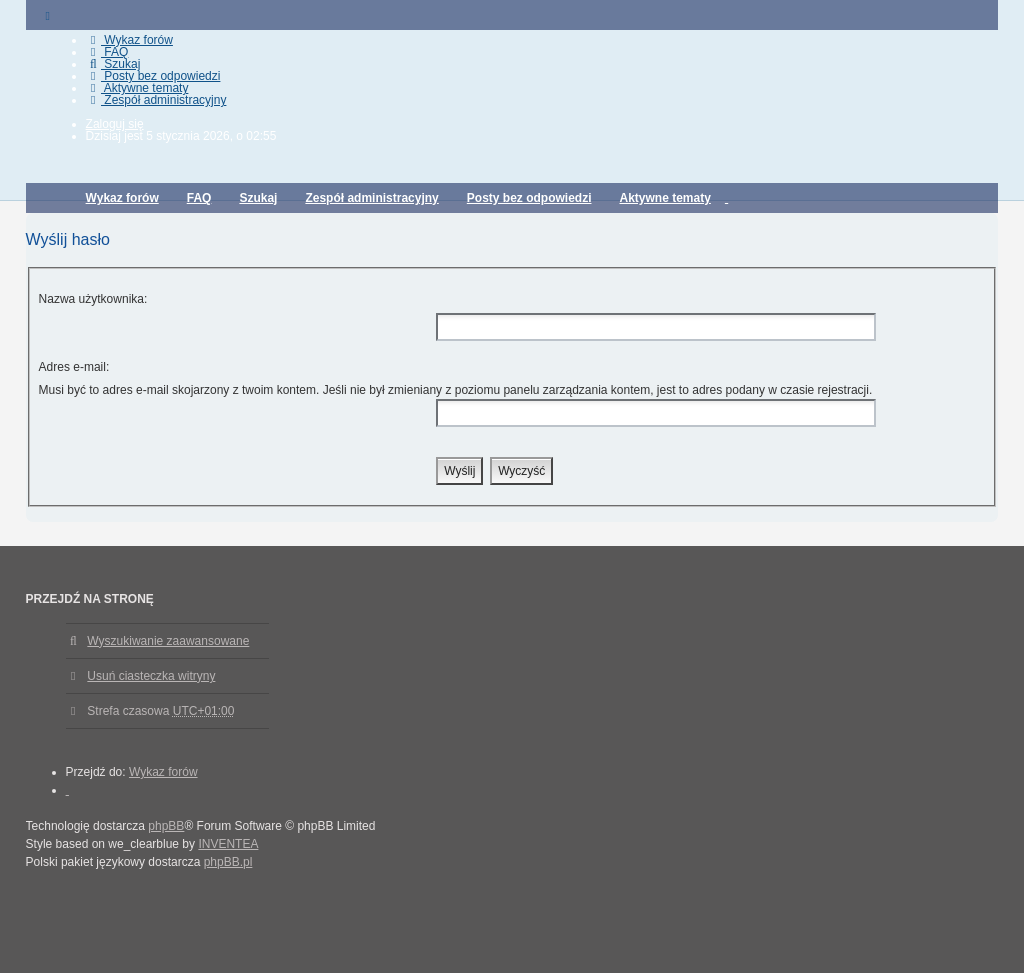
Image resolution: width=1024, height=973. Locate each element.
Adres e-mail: (74, 367)
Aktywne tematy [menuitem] (137, 88)
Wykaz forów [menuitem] (129, 40)
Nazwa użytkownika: (93, 299)
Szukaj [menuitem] (113, 64)
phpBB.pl (228, 862)
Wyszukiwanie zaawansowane (168, 641)
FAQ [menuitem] (107, 52)
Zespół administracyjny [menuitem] (156, 100)
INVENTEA (228, 844)
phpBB (166, 826)
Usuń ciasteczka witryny (151, 676)
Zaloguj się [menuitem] (115, 124)
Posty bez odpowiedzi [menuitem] (153, 76)
